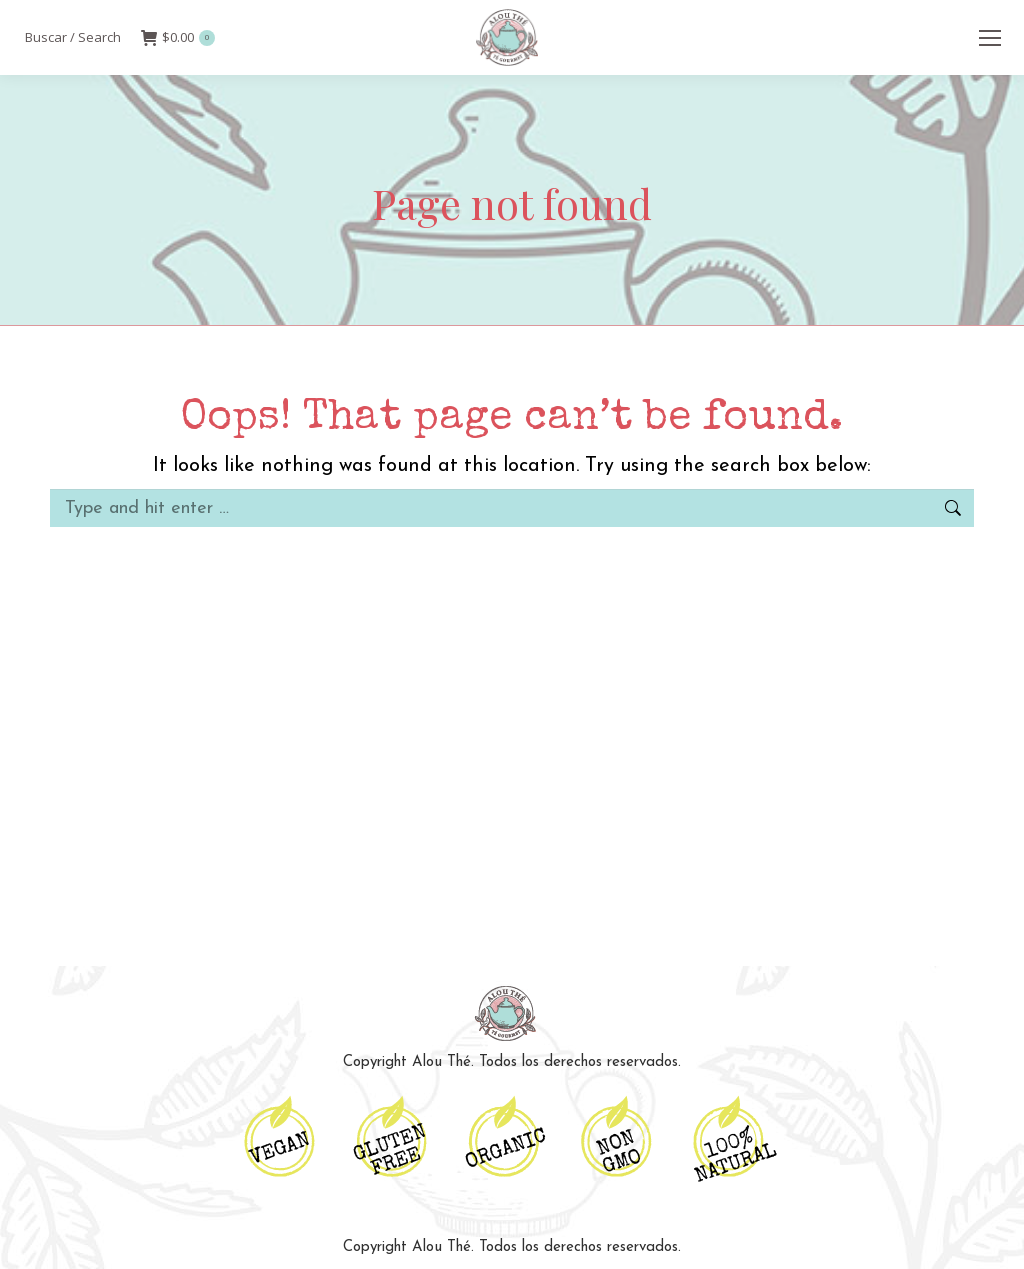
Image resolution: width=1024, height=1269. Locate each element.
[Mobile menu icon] (990, 38)
